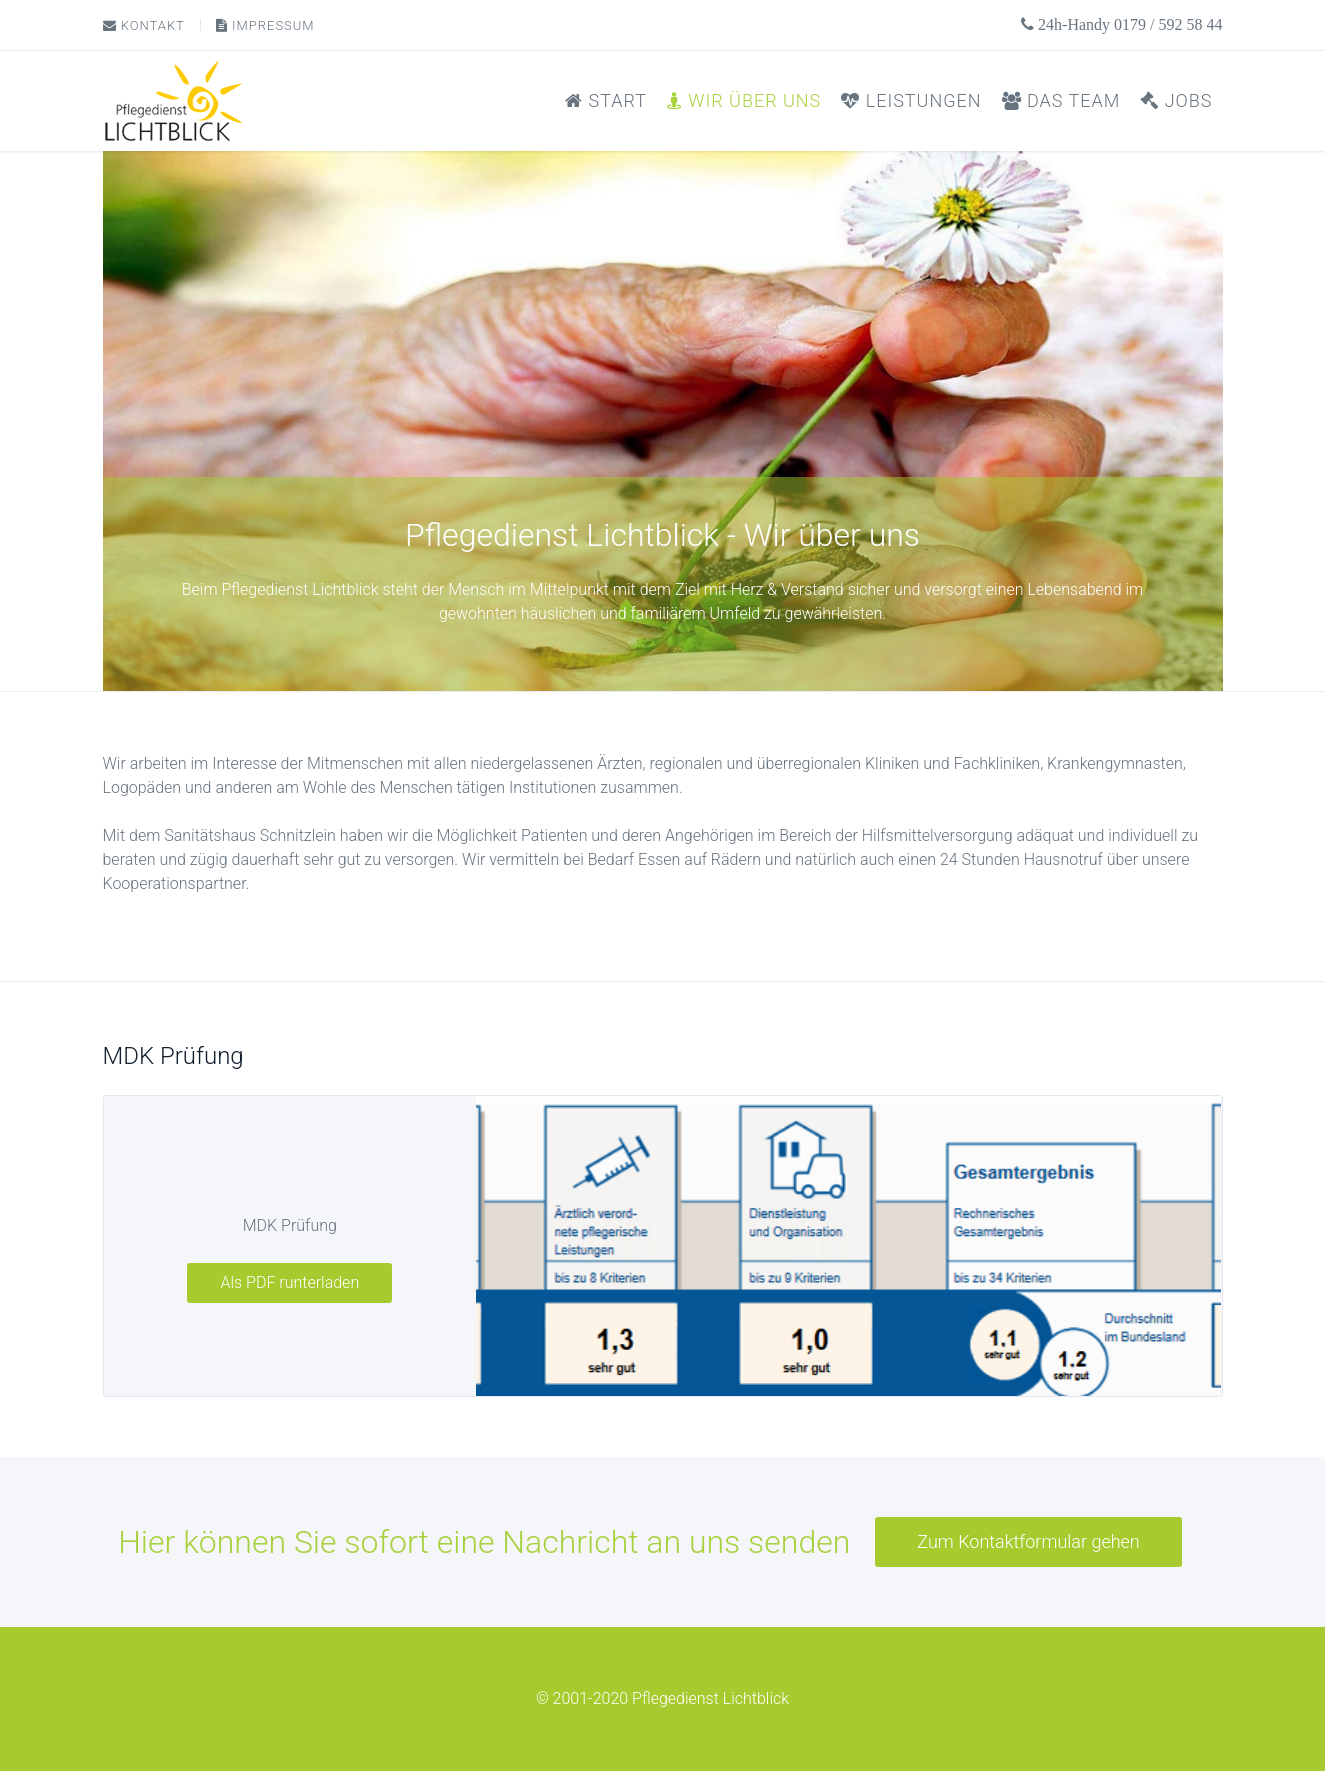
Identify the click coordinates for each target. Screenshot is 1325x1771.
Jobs (1176, 100)
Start (606, 100)
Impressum (265, 25)
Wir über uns (744, 100)
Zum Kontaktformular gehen (1028, 1541)
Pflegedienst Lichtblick (710, 1698)
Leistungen (911, 100)
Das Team (1061, 100)
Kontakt (144, 25)
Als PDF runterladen (289, 1282)
